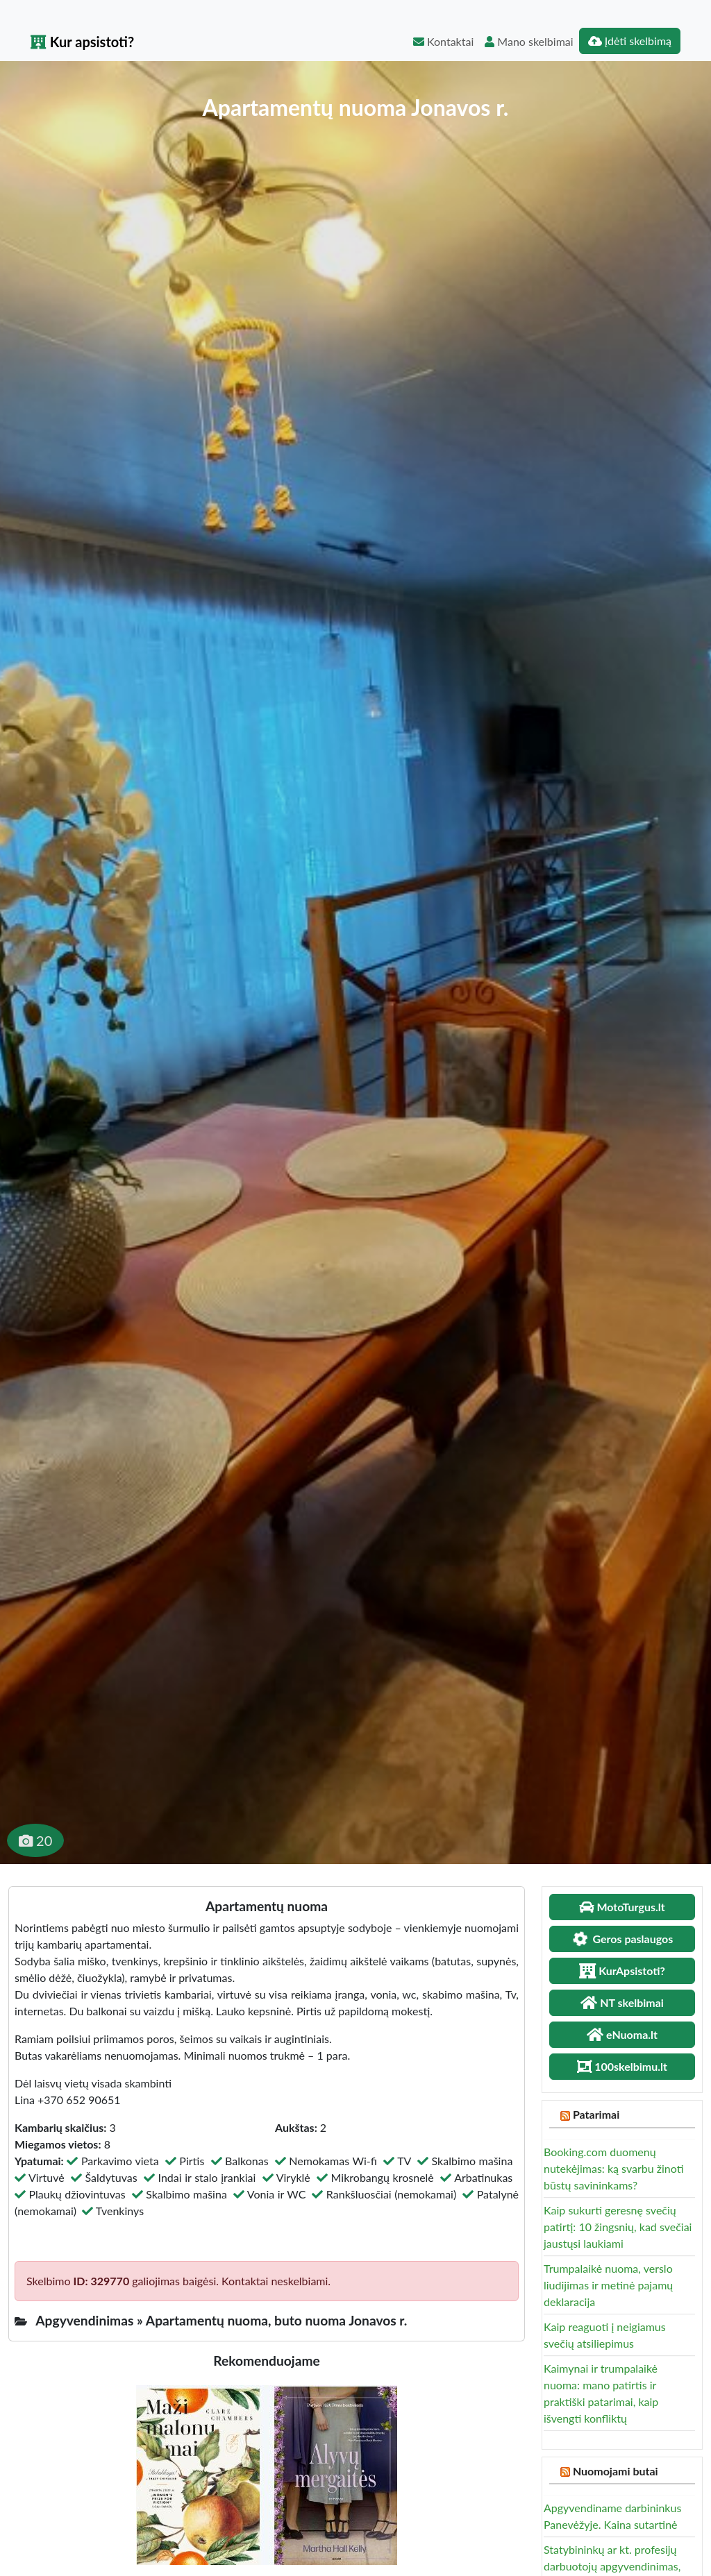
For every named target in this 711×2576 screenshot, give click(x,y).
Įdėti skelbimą (629, 40)
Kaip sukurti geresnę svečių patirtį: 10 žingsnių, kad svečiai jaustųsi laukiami (618, 2226)
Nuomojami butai (615, 2470)
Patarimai (596, 2114)
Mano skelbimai (529, 41)
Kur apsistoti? (82, 41)
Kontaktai (443, 41)
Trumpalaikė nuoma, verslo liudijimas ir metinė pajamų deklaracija (608, 2285)
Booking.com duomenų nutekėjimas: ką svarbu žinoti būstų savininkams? (614, 2168)
